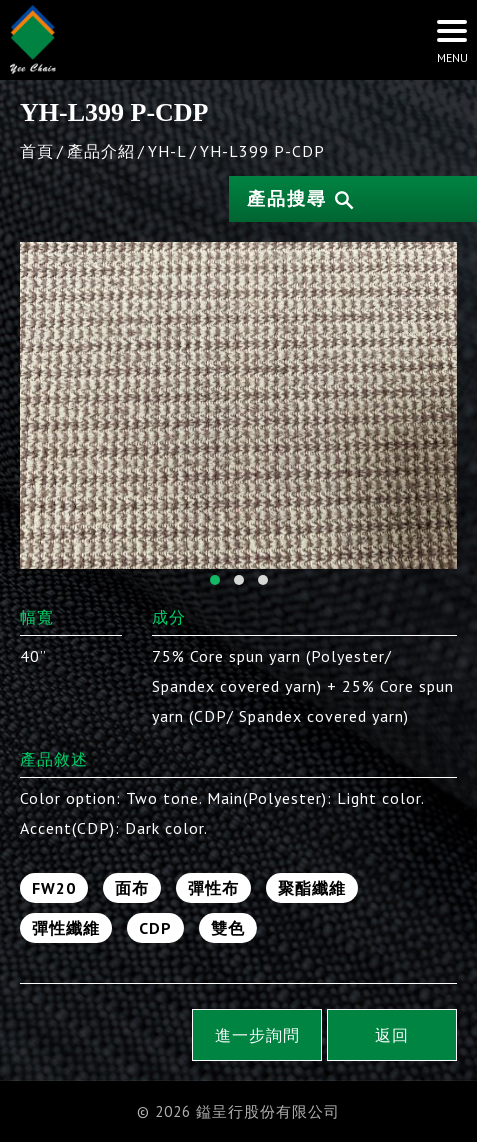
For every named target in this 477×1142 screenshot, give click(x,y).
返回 (392, 1035)
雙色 (228, 928)
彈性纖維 (66, 928)
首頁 (37, 151)
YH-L (167, 151)
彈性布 (213, 888)
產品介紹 (101, 151)
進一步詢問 (257, 1035)
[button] (215, 580)
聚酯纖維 (312, 888)
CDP (155, 928)
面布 (132, 888)
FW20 (54, 888)
